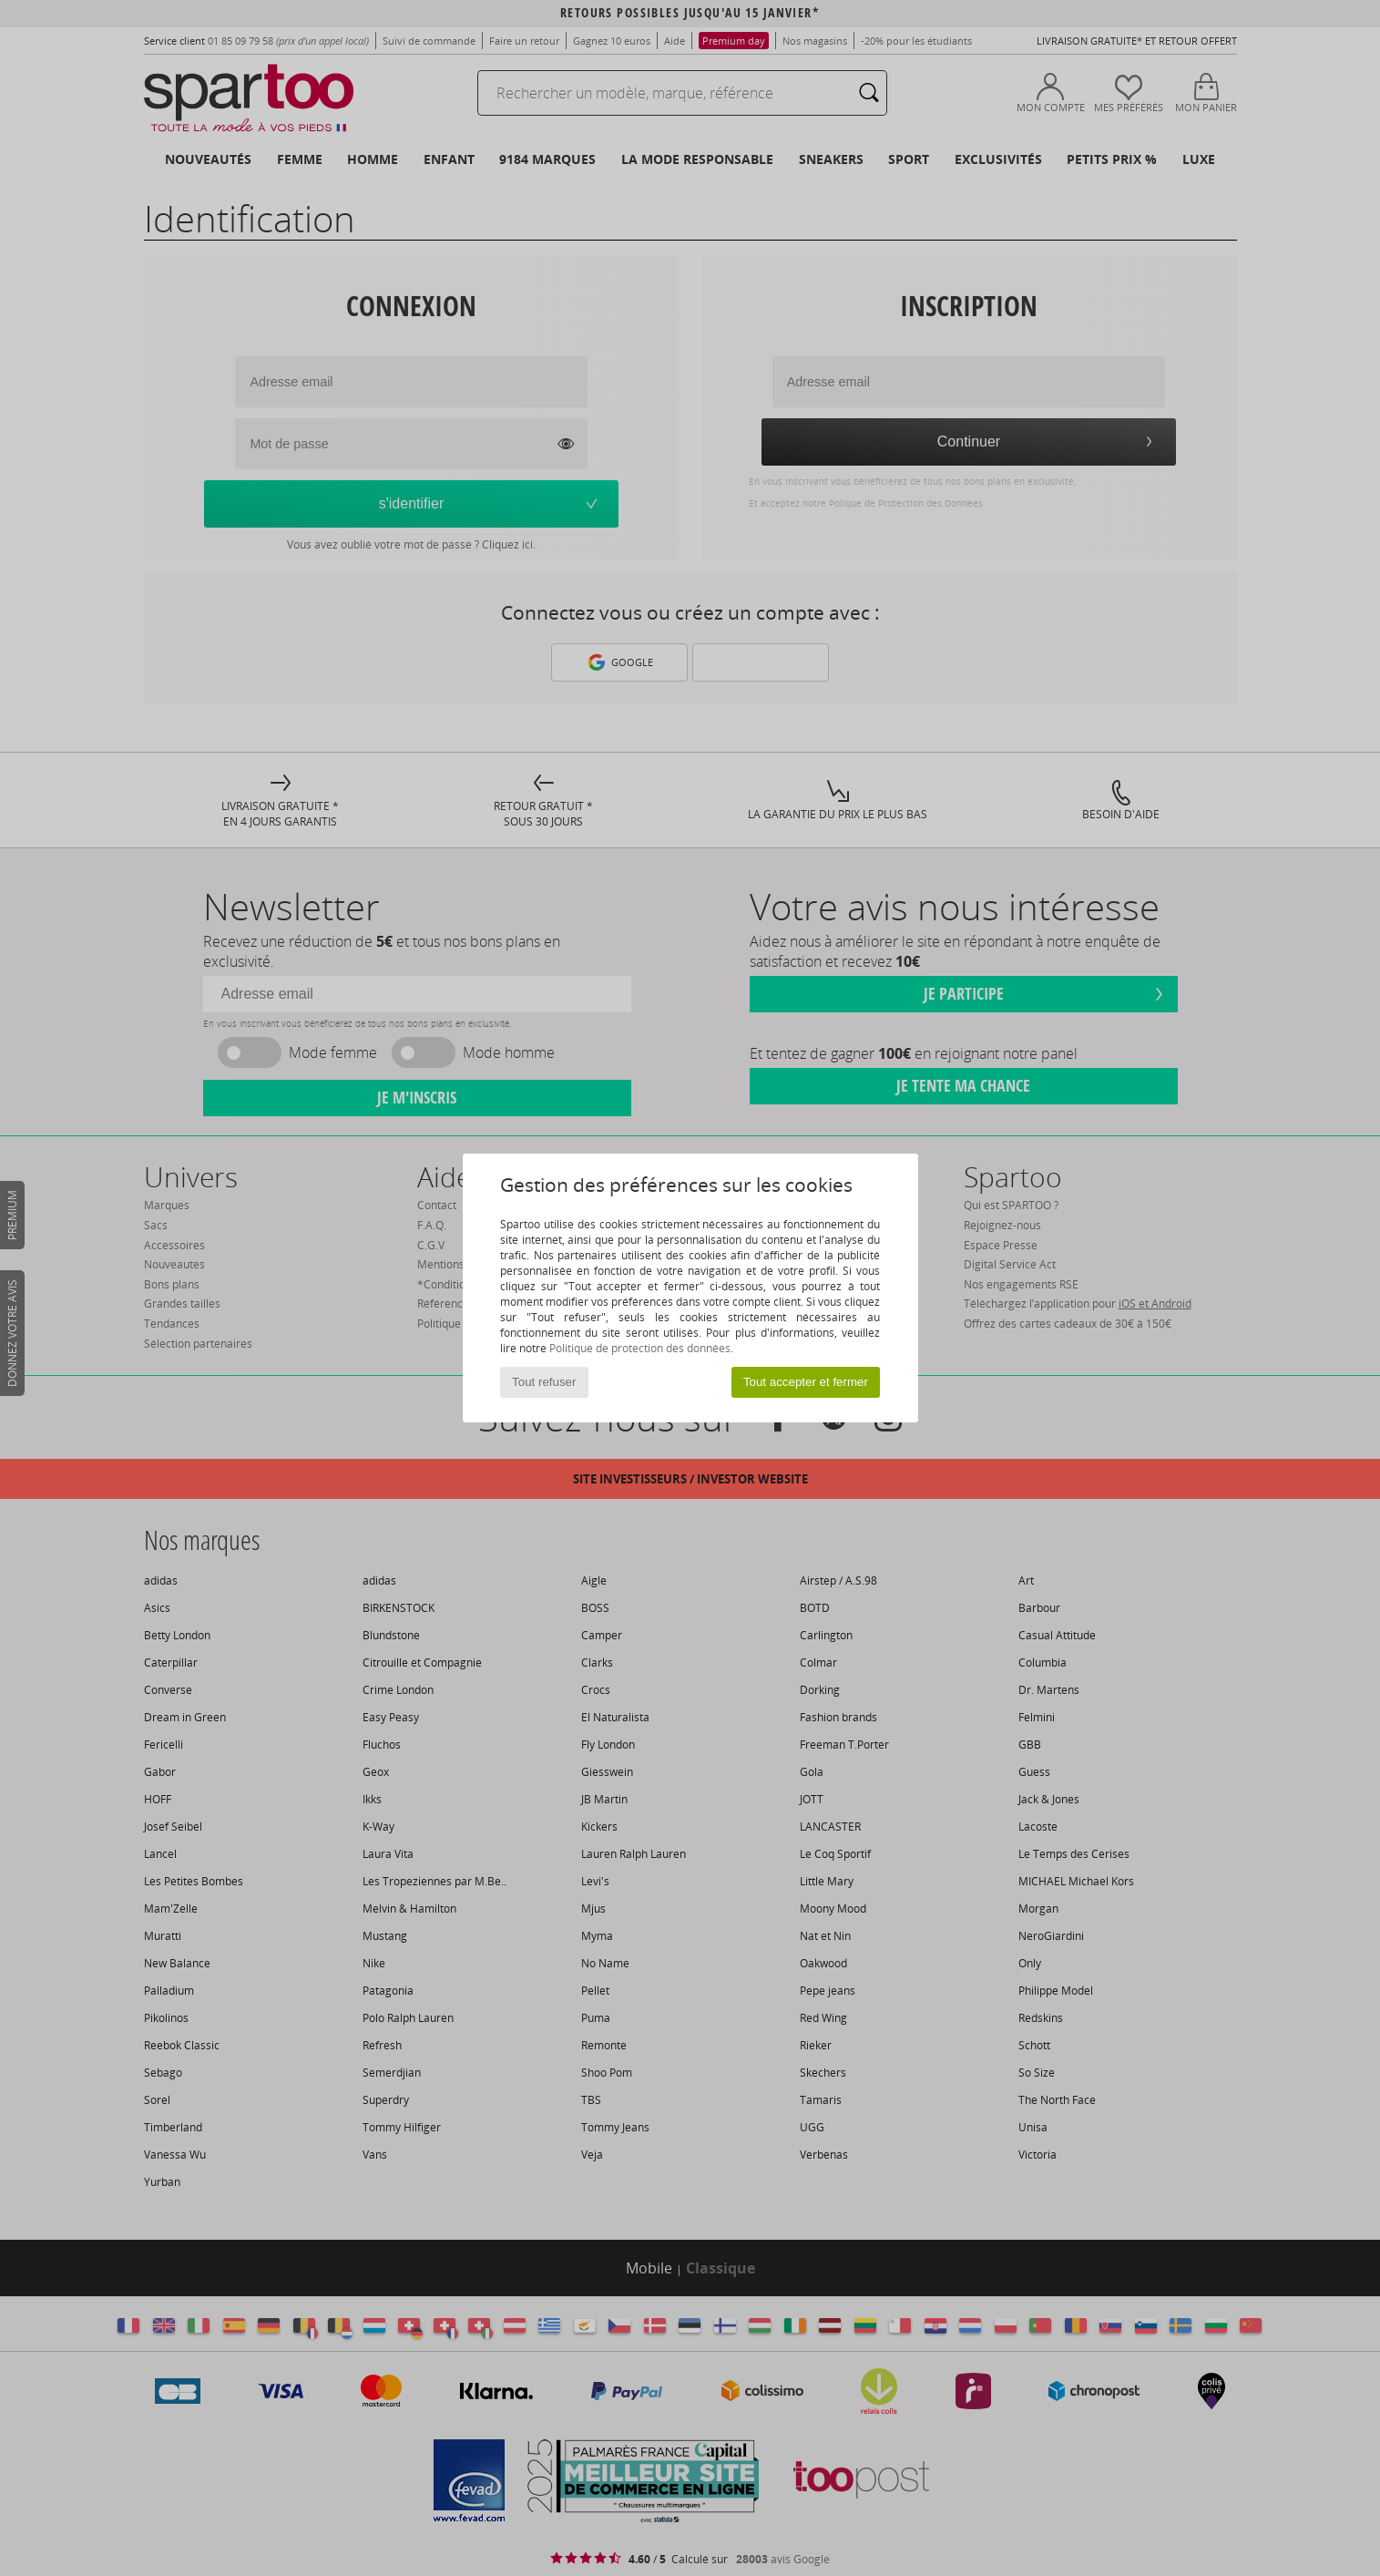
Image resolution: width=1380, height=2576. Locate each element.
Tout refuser (544, 1382)
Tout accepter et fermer (805, 1382)
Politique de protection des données (640, 1348)
